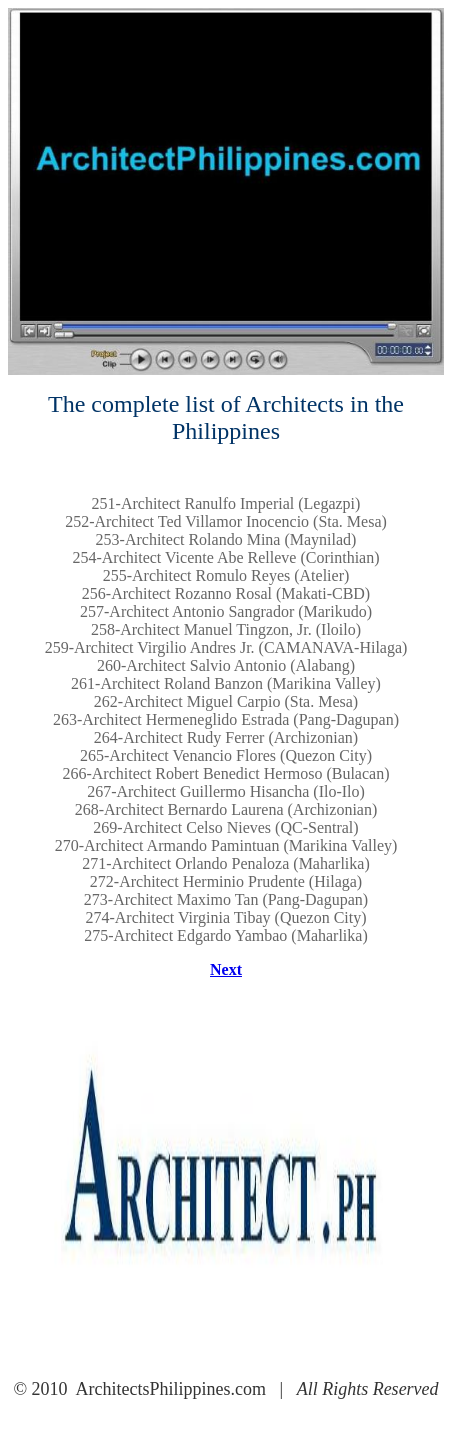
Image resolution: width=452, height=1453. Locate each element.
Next (226, 969)
